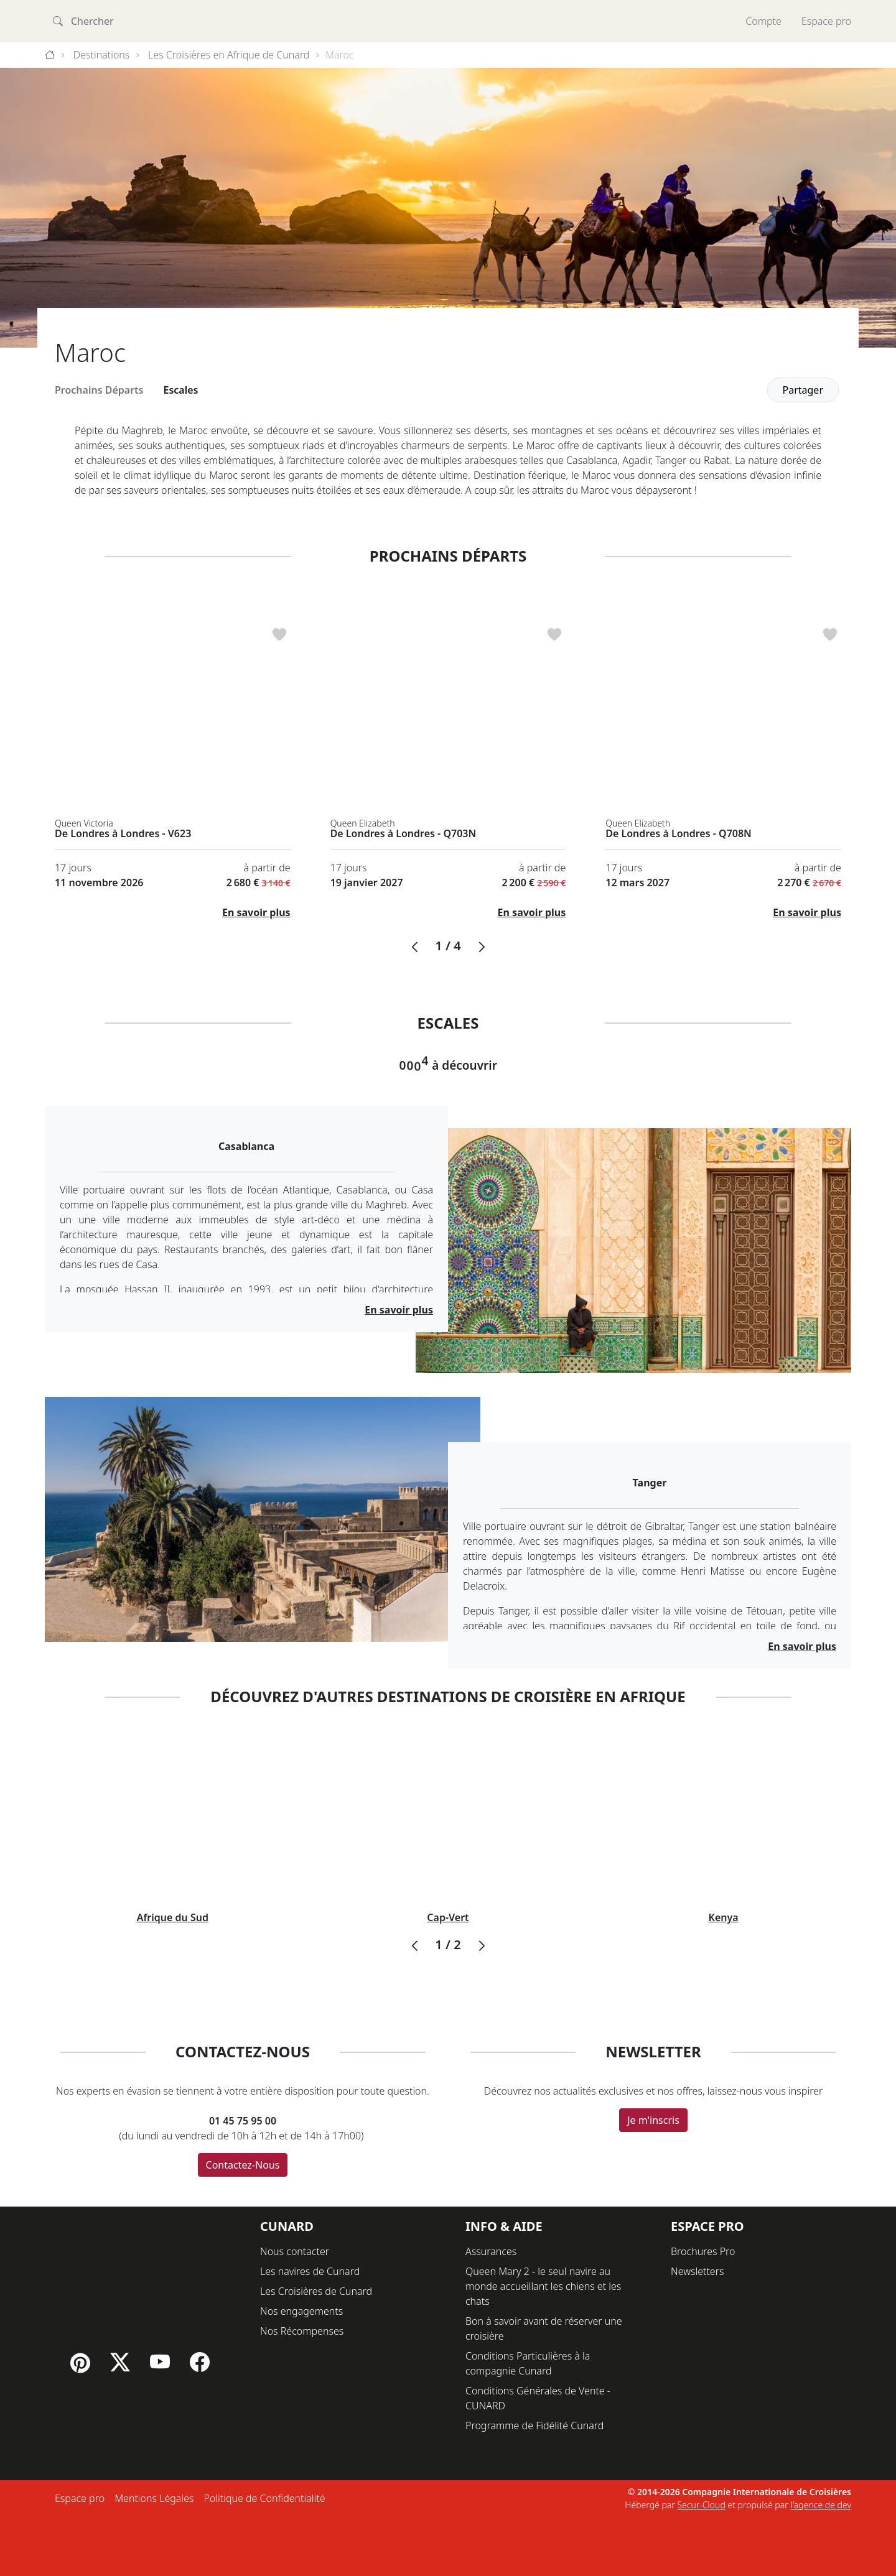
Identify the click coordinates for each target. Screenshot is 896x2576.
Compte (763, 21)
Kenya (724, 1917)
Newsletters (697, 2271)
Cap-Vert (448, 1917)
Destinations (101, 55)
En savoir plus (256, 912)
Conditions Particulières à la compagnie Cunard (527, 2363)
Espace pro (826, 21)
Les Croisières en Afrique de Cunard (228, 55)
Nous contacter (294, 2251)
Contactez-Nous (243, 2165)
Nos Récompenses (301, 2331)
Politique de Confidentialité (264, 2498)
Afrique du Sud (172, 1917)
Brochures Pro (703, 2251)
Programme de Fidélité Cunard (534, 2425)
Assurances (490, 2251)
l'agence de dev (820, 2505)
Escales (181, 390)
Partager (803, 390)
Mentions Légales (154, 2498)
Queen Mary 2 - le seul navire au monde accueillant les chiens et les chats (543, 2286)
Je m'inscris (653, 2120)
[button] (414, 947)
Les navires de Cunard (310, 2271)
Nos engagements (301, 2311)
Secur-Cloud (701, 2505)
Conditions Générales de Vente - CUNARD (537, 2398)
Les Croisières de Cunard (316, 2291)
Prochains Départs (99, 390)
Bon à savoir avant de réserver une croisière (543, 2328)
